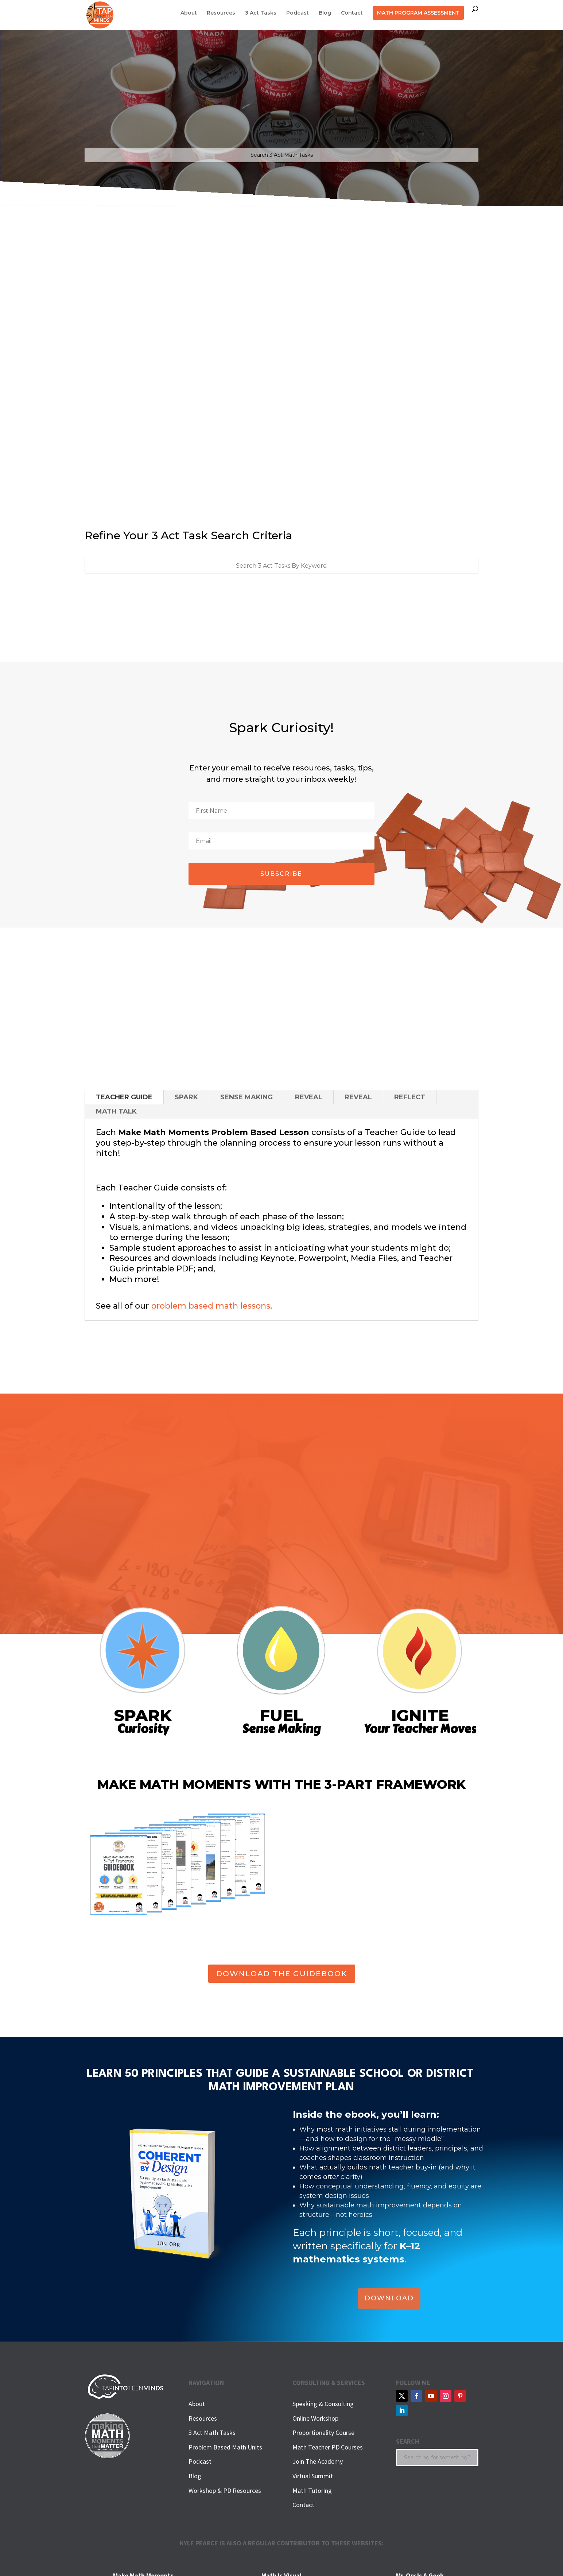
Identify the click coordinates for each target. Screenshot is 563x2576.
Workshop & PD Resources (225, 2490)
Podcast (297, 13)
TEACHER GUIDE (124, 1097)
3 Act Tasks (260, 13)
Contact (352, 13)
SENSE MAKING (246, 1097)
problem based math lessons (210, 1306)
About (188, 13)
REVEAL (308, 1097)
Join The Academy (317, 2461)
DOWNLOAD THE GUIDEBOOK (281, 1973)
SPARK (186, 1097)
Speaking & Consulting (323, 2404)
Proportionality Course (323, 2432)
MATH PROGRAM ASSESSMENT (418, 12)
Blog (325, 13)
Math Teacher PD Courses (327, 2447)
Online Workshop (315, 2418)
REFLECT (409, 1097)
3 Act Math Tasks (212, 2432)
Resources (221, 13)
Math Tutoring (312, 2490)
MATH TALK (116, 1111)
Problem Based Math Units (225, 2447)
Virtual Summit (312, 2476)
